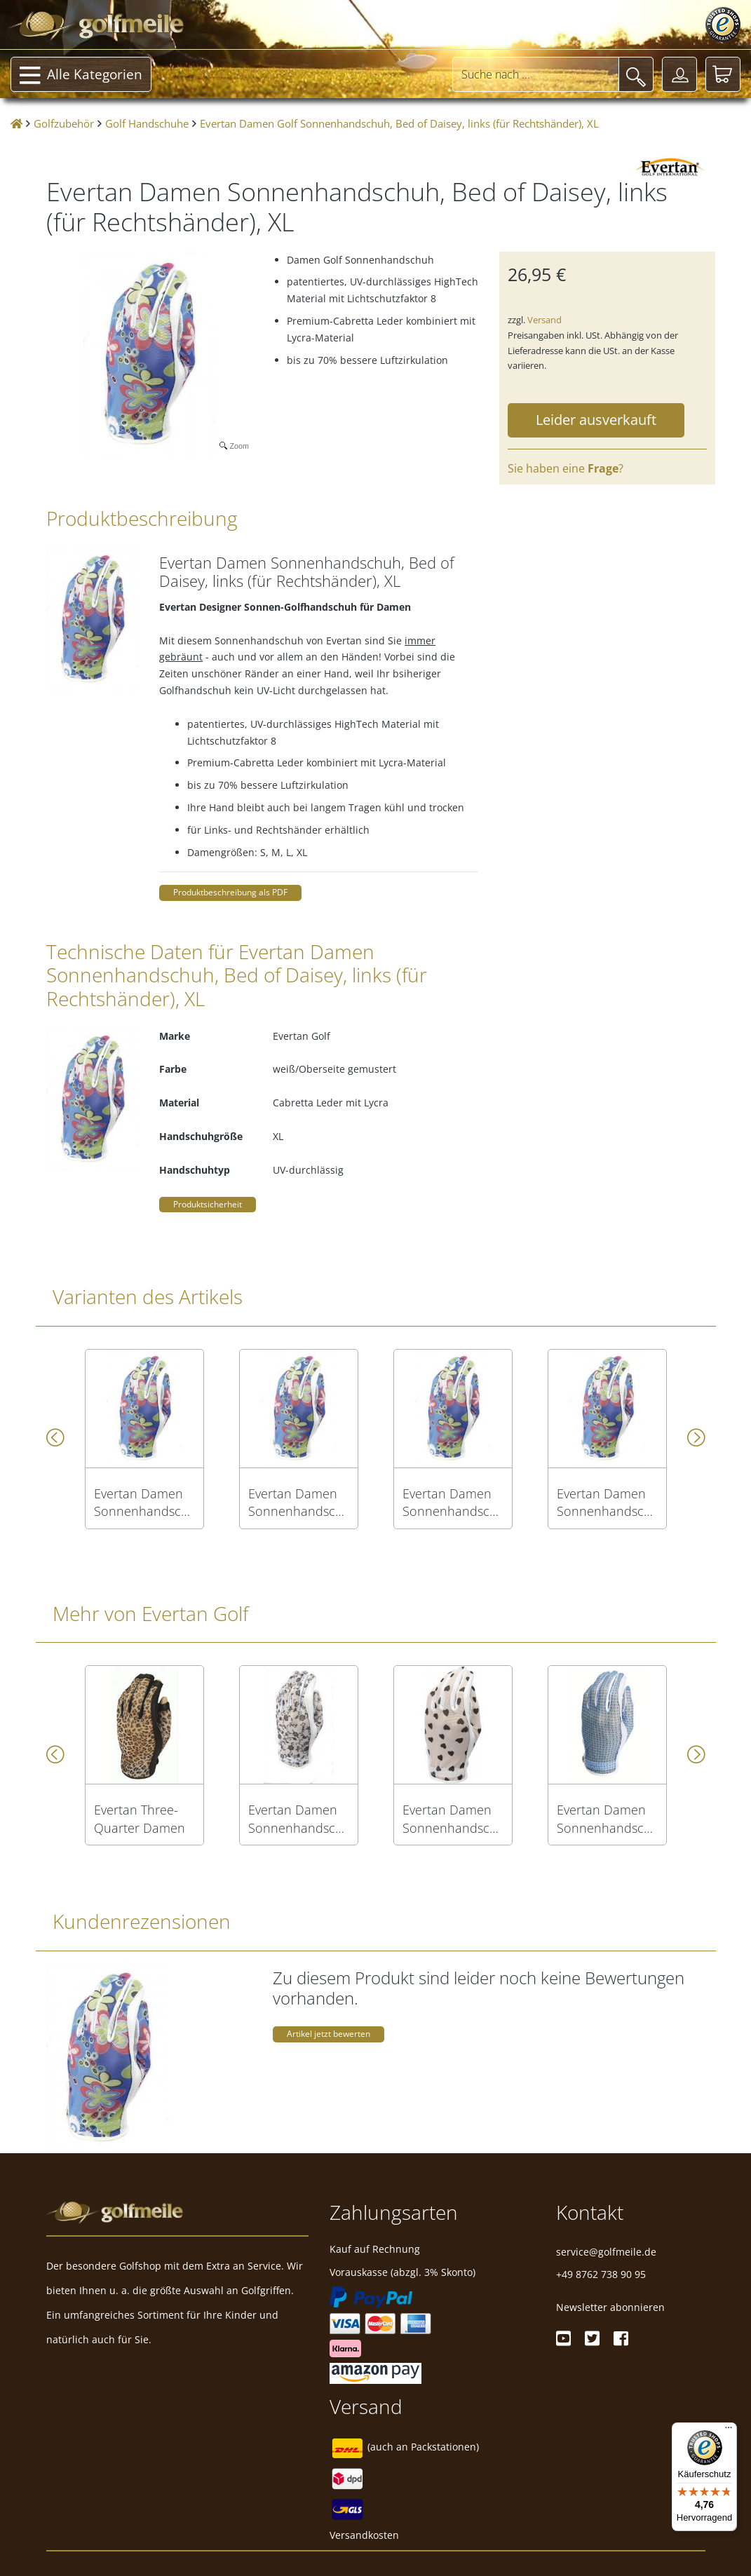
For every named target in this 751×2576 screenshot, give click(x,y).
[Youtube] (563, 2338)
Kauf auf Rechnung (375, 2249)
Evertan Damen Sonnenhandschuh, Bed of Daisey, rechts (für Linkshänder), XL (607, 1502)
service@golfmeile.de (606, 2251)
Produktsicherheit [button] (207, 1204)
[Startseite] (16, 123)
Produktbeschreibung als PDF (230, 892)
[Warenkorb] (722, 74)
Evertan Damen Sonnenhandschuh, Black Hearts (452, 1818)
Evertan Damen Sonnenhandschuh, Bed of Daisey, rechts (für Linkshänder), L (452, 1502)
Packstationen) (445, 2446)
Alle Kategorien (81, 76)
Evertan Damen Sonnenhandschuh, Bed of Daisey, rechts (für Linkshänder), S (144, 1502)
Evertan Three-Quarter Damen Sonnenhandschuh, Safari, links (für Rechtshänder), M (144, 1818)
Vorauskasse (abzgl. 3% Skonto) (402, 2272)
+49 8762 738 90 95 (601, 2274)
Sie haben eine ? (565, 468)
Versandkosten (364, 2535)
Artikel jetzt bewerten (328, 2034)
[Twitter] (592, 2338)
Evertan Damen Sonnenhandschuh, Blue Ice (607, 1818)
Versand (544, 319)
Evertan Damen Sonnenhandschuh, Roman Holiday (298, 1818)
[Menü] (728, 2430)
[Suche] (636, 74)
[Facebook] (621, 2338)
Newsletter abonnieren (610, 2307)
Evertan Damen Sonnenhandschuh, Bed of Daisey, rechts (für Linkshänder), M (298, 1502)
